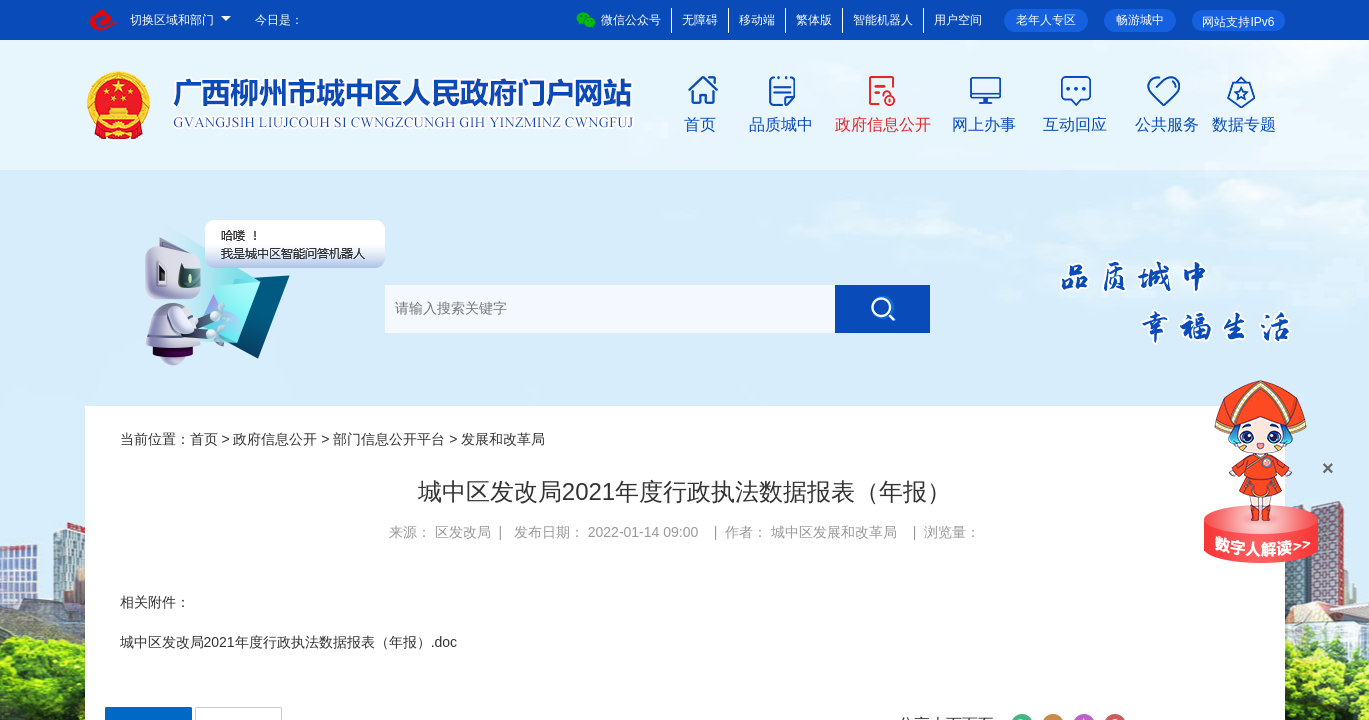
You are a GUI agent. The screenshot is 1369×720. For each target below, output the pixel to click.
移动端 (757, 20)
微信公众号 (618, 20)
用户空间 (958, 20)
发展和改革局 (503, 439)
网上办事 (984, 123)
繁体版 (814, 20)
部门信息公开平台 (389, 439)
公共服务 (1167, 123)
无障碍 (700, 20)
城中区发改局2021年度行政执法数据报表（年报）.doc (289, 642)
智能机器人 (883, 20)
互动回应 (1075, 123)
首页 (700, 123)
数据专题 (1244, 123)
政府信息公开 (883, 123)
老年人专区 (1046, 20)
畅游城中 (1140, 20)
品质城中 (781, 123)
